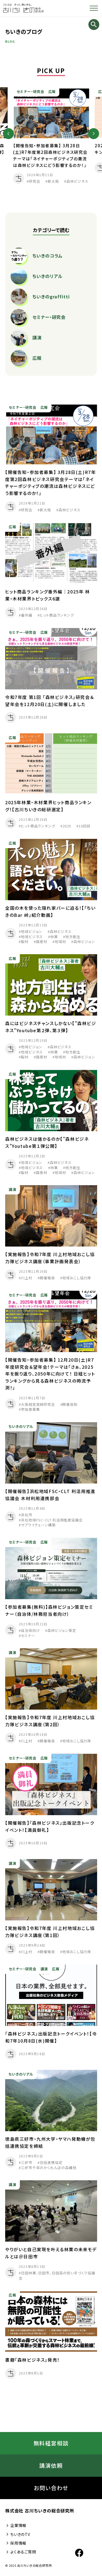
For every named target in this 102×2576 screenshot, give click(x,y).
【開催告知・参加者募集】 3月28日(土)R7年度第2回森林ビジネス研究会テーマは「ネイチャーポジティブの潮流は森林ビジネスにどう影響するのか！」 (50, 485)
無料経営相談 (51, 2443)
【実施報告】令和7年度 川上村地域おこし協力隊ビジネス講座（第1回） (50, 1934)
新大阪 (53, 181)
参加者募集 (30, 1412)
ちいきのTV (17, 2534)
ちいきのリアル (21, 1428)
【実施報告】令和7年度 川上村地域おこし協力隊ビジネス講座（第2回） (50, 1723)
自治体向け (30, 1632)
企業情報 (16, 2525)
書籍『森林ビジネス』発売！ (32, 2362)
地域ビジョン (31, 934)
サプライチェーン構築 (38, 1527)
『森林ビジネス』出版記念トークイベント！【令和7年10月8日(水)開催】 (51, 2039)
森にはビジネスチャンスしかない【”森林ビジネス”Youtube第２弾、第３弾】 (50, 1029)
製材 (25, 944)
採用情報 (16, 2543)
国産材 (41, 944)
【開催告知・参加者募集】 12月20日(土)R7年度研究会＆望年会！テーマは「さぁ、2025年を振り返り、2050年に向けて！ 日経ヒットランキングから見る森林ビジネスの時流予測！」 (50, 1376)
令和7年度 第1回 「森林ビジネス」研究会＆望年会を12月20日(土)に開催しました (49, 703)
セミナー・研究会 (30, 91)
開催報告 (47, 1280)
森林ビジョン (84, 944)
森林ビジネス (77, 181)
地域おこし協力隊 (76, 1280)
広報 (52, 91)
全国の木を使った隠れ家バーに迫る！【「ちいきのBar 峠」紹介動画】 (50, 914)
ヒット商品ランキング (57, 617)
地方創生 (73, 939)
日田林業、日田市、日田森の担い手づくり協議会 (57, 2278)
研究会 (34, 181)
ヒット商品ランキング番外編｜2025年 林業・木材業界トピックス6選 (47, 597)
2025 (67, 828)
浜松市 (26, 1517)
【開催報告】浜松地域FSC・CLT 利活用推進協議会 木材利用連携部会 (50, 1497)
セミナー (28, 1638)
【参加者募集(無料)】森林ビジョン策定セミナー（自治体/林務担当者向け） (49, 1613)
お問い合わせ (51, 2488)
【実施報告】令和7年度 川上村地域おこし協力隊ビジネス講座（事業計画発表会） (50, 1260)
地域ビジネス (32, 939)
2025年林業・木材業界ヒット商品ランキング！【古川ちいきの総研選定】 (48, 808)
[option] (51, 135)
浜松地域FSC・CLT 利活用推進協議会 (52, 1522)
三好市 (26, 2164)
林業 (54, 939)
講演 (12, 1191)
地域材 (60, 944)
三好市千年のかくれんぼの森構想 (48, 2169)
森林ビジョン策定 (61, 1632)
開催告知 (70, 1407)
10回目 (85, 828)
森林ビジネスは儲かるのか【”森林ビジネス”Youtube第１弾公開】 (47, 1145)
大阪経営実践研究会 (38, 1407)
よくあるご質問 (20, 2551)
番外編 (26, 617)
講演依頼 (51, 2465)
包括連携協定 (51, 2164)
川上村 (26, 1280)
